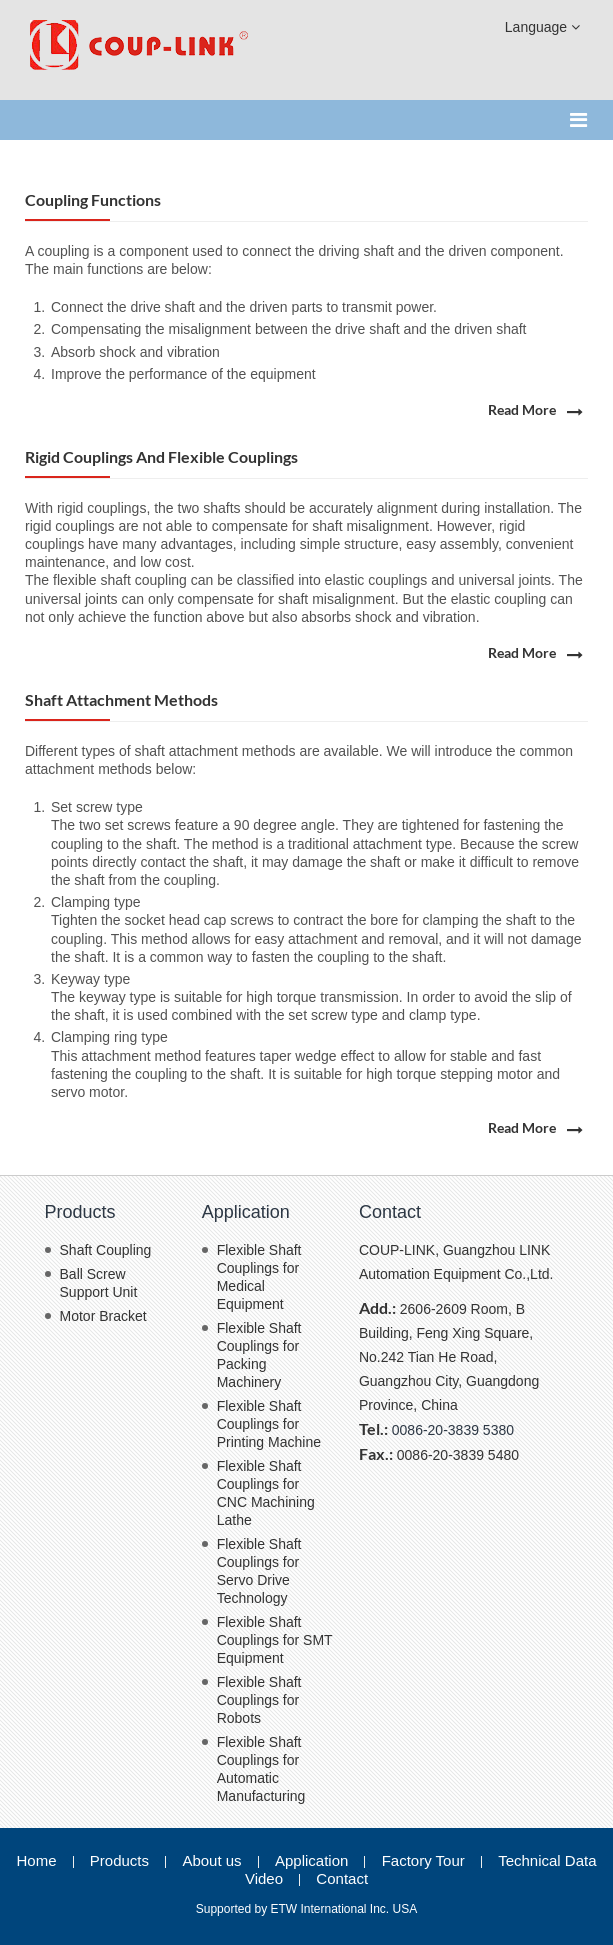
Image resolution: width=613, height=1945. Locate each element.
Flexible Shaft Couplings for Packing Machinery (259, 1355)
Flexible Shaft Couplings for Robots (259, 1700)
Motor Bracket (103, 1316)
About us (211, 1860)
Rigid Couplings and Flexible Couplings (161, 456)
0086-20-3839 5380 (453, 1430)
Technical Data (547, 1860)
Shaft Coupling (106, 1250)
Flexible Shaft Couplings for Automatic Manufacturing (261, 1769)
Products (80, 1212)
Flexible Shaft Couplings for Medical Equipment (259, 1277)
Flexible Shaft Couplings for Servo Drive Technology (259, 1571)
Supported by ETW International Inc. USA (306, 1909)
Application (246, 1212)
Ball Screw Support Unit (99, 1283)
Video (264, 1878)
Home (36, 1860)
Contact (390, 1212)
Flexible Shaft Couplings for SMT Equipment (275, 1640)
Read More (522, 410)
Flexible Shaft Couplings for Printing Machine (269, 1424)
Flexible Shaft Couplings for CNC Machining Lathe (266, 1493)
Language (542, 27)
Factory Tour (423, 1860)
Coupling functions (93, 199)
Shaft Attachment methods (121, 699)
